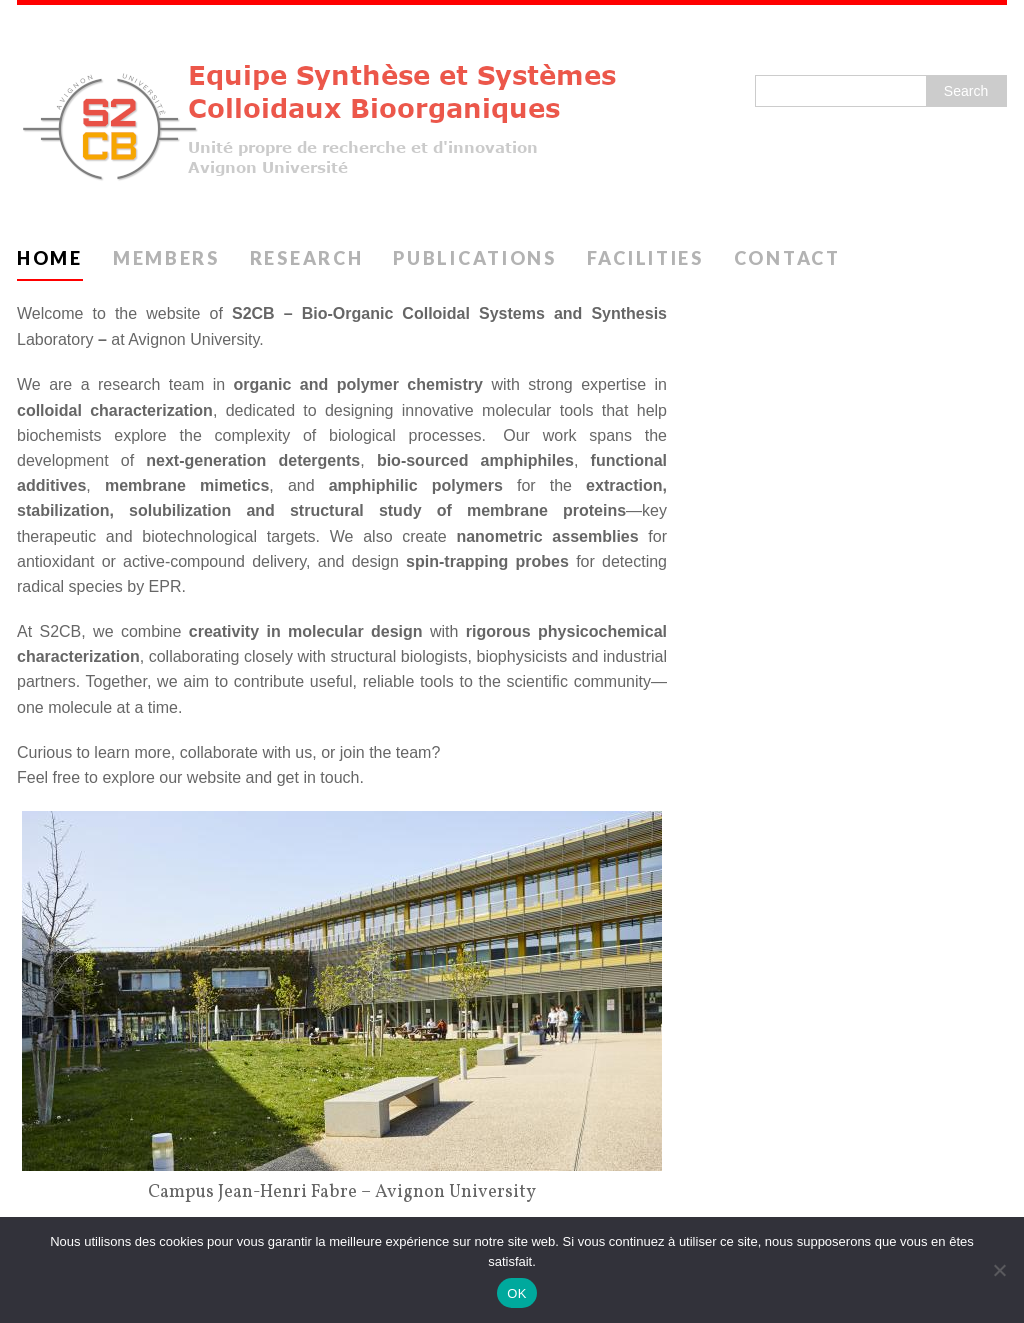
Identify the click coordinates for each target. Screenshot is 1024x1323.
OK (516, 1293)
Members (166, 258)
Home (50, 258)
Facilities (645, 258)
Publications (474, 258)
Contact (787, 258)
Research (307, 258)
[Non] (999, 1270)
